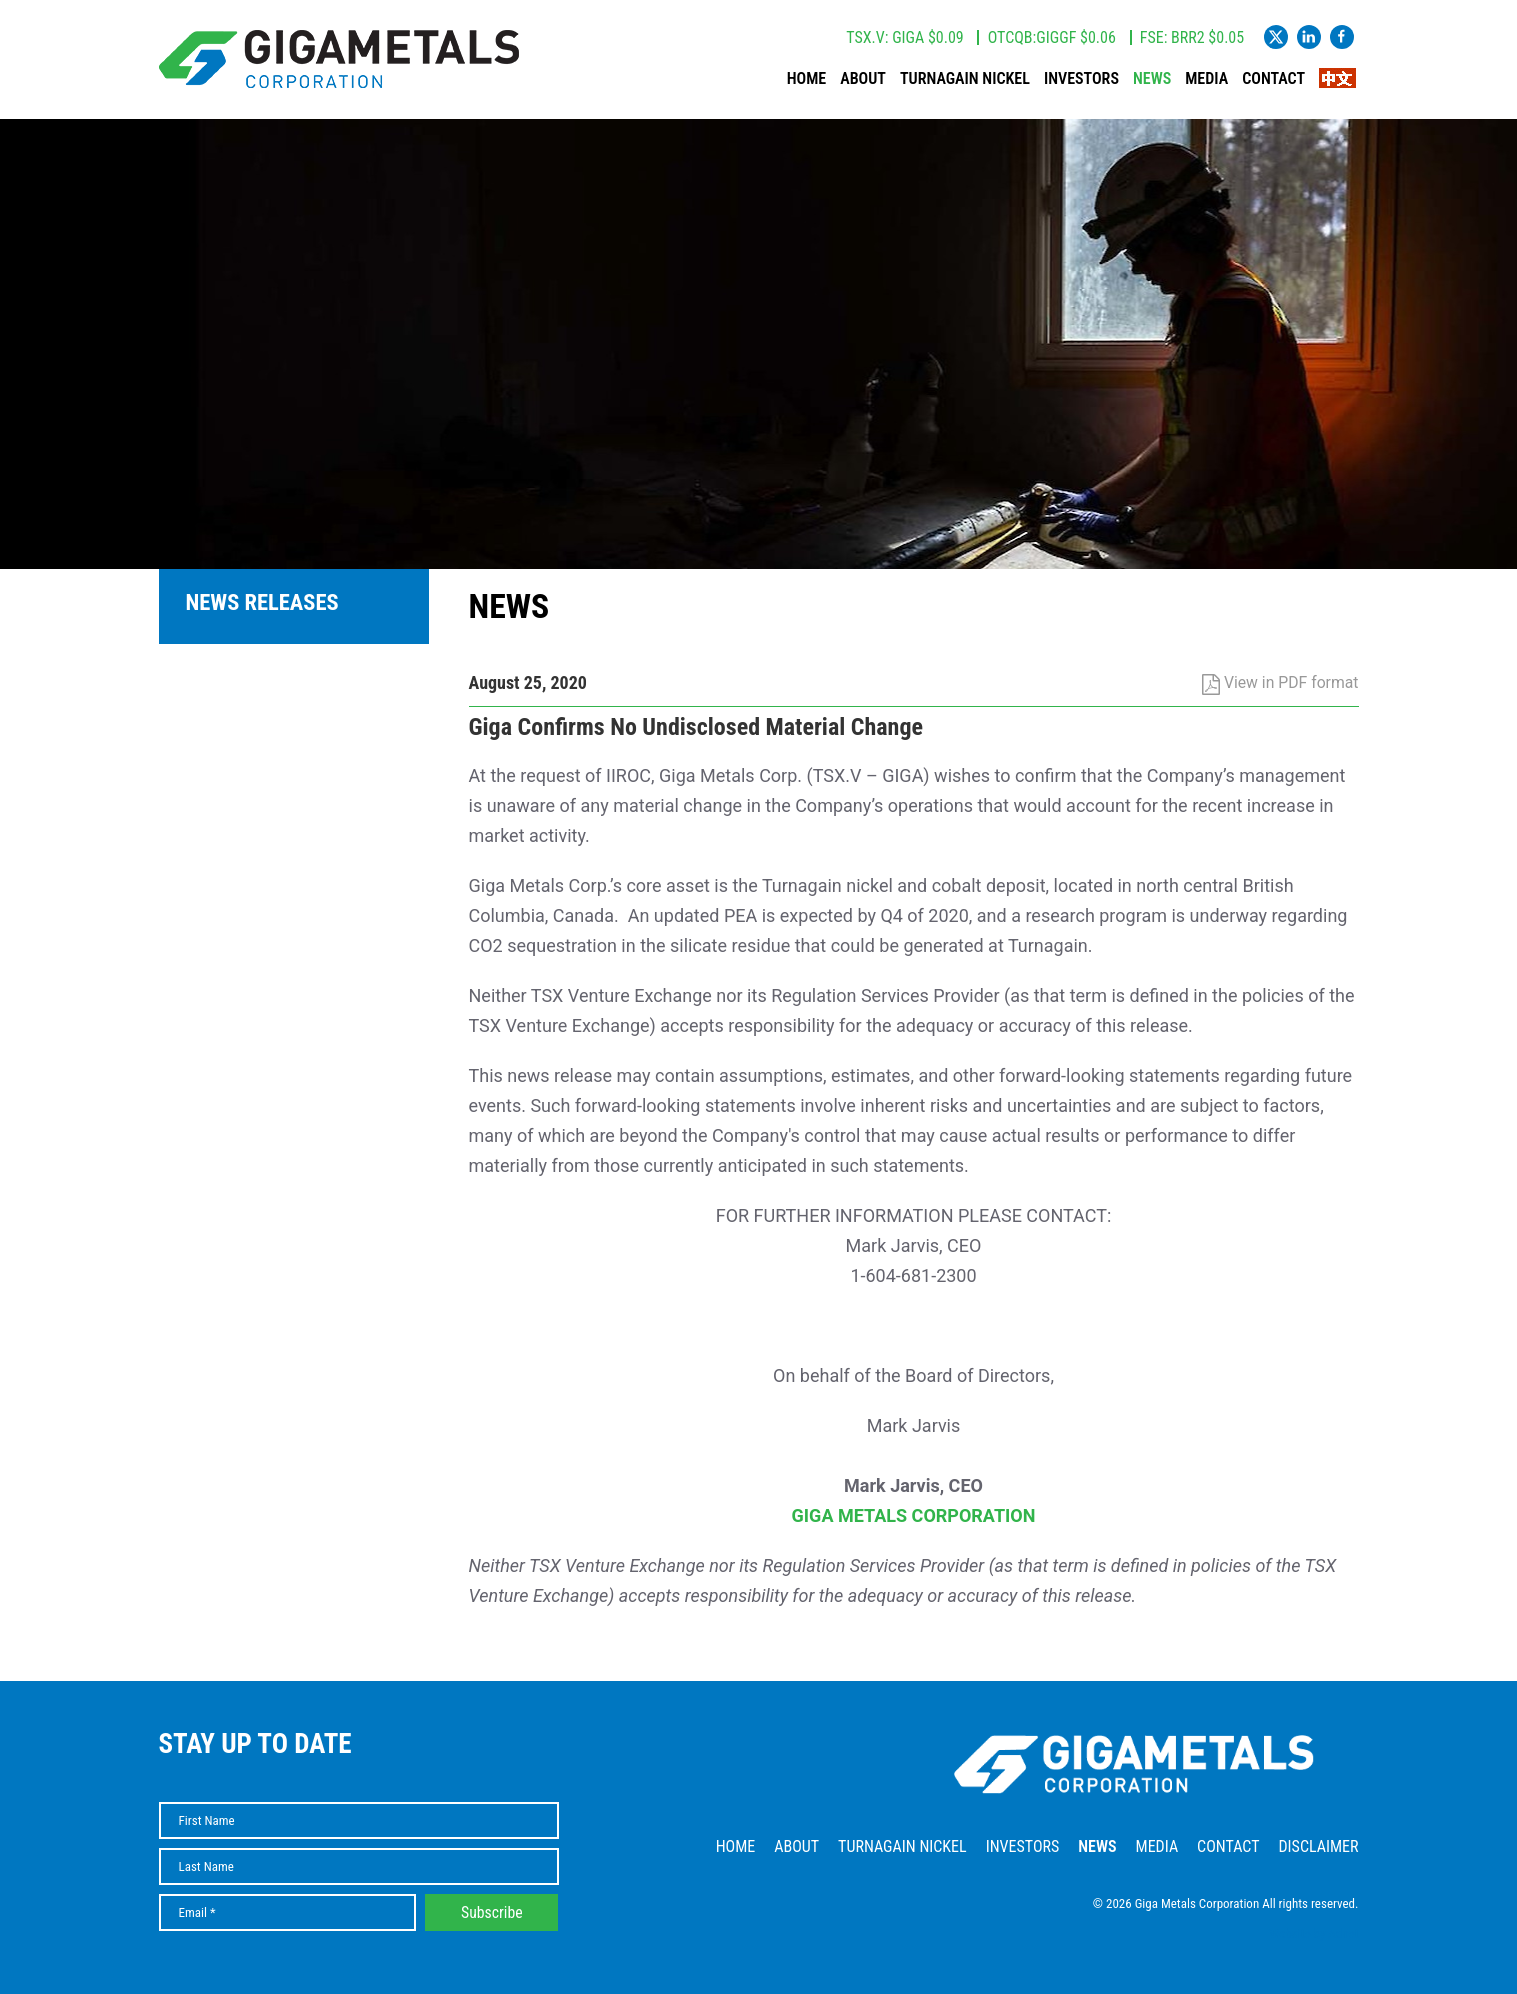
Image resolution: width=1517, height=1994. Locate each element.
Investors (1081, 78)
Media (1206, 78)
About (863, 78)
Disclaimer (1318, 1846)
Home (806, 78)
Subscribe (492, 1912)
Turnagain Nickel (965, 78)
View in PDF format (1280, 682)
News (1152, 78)
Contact (1273, 78)
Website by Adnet (1314, 1933)
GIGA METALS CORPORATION (914, 1515)
